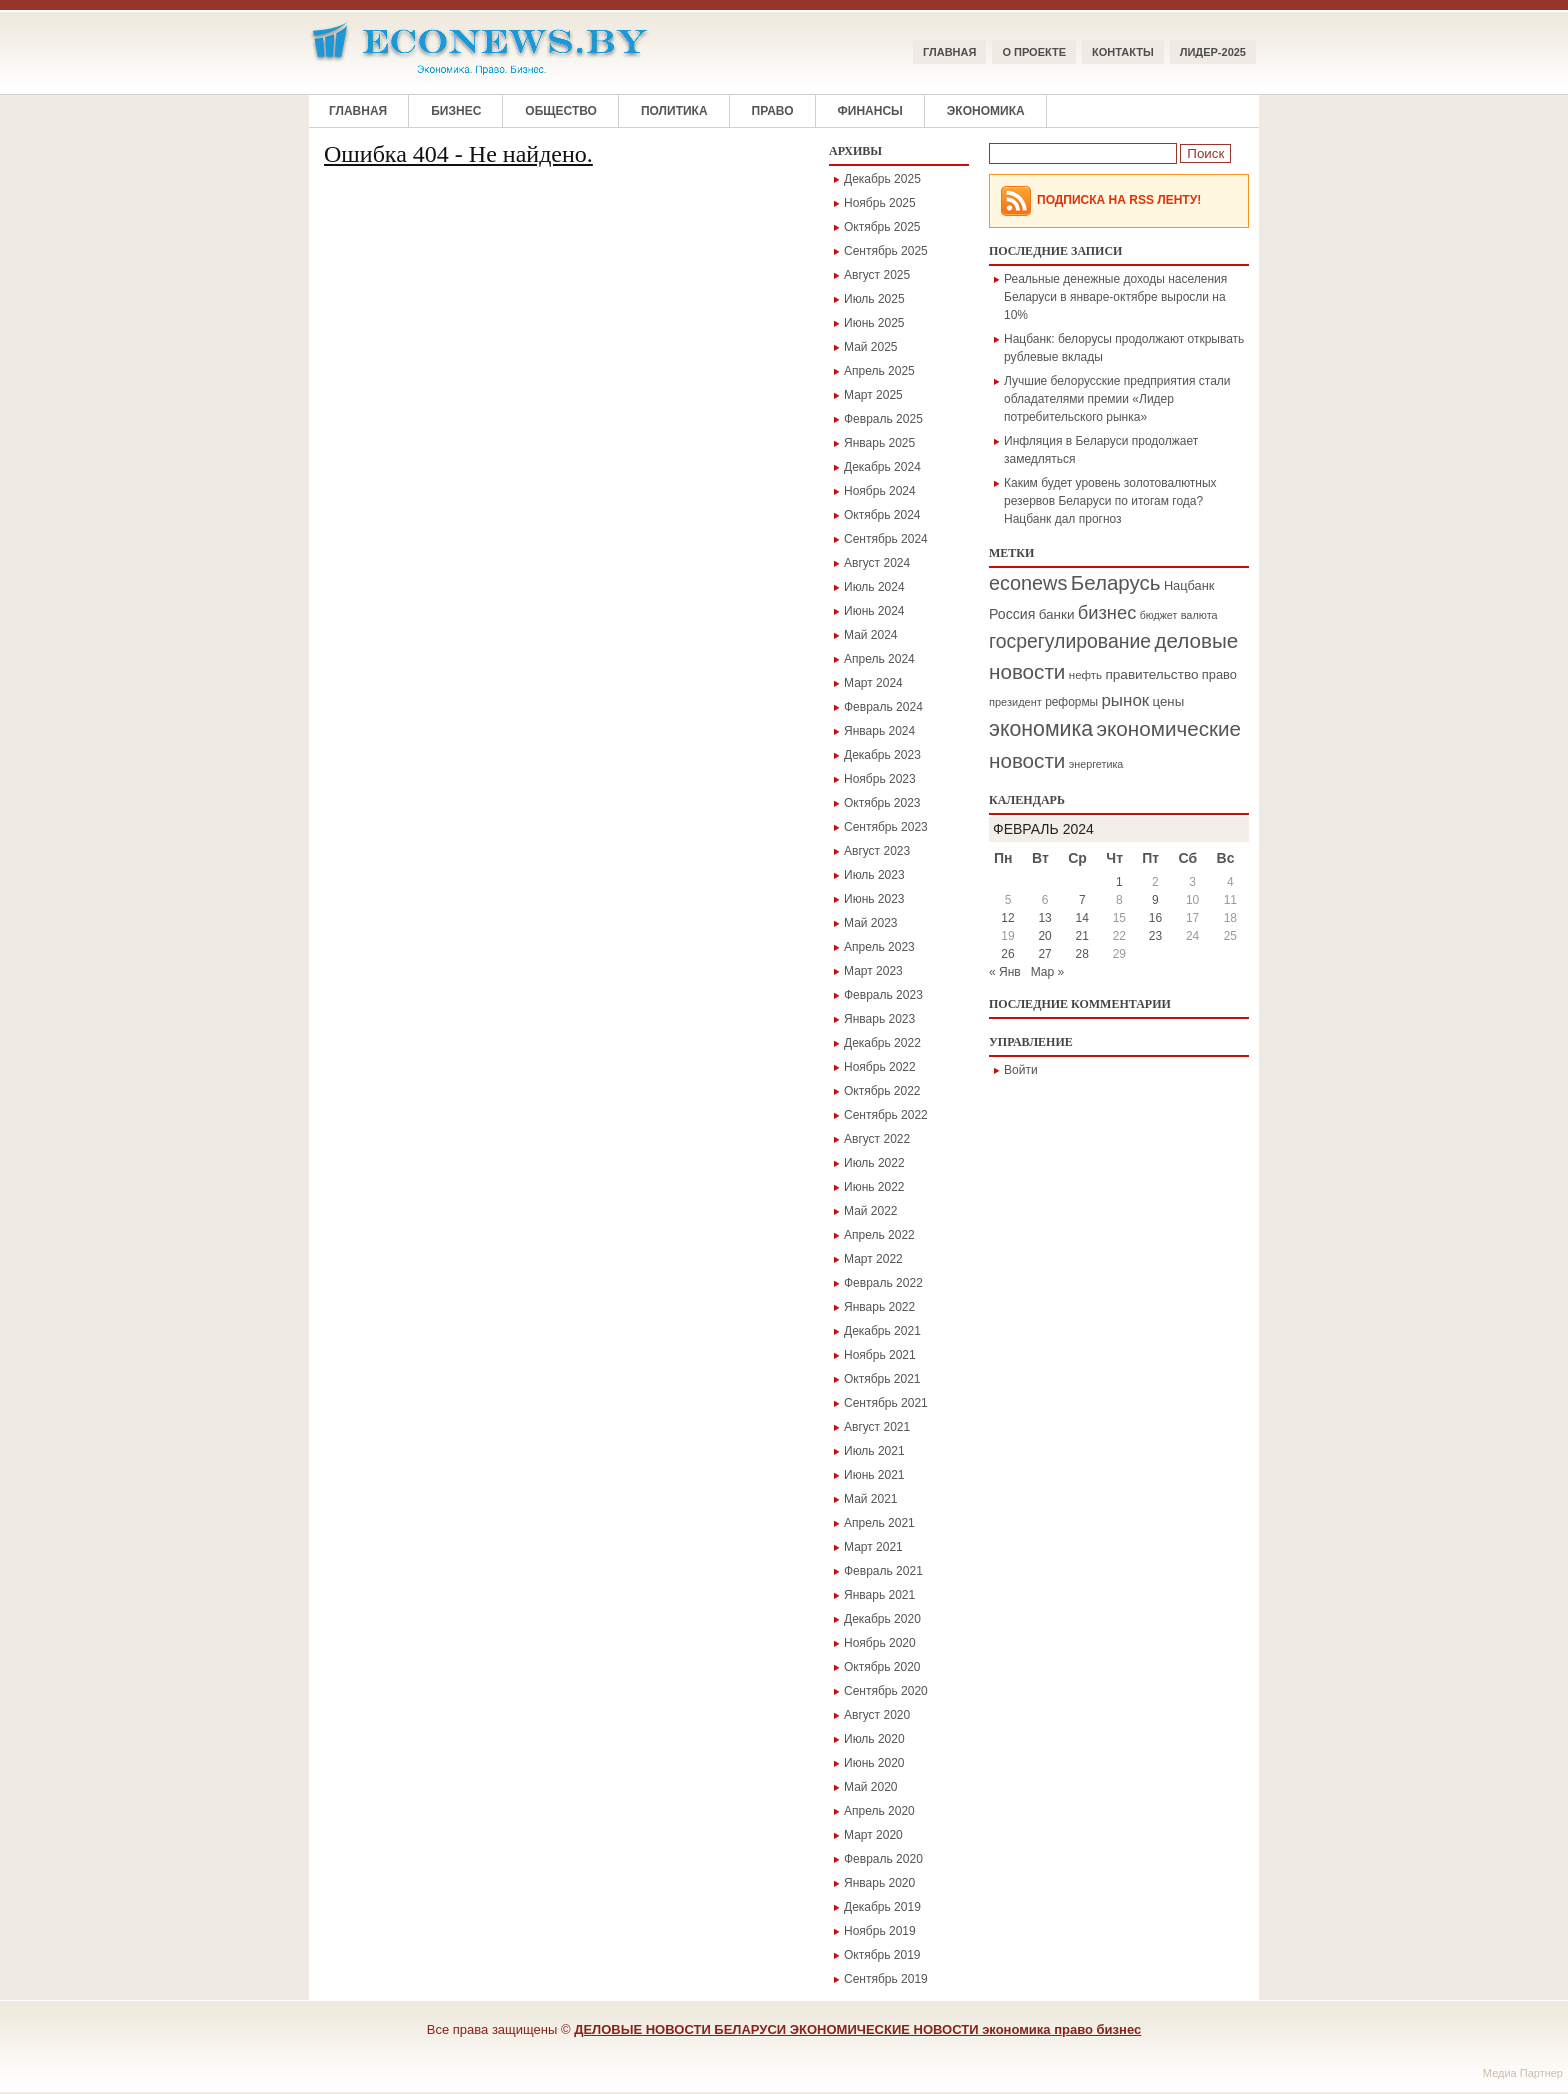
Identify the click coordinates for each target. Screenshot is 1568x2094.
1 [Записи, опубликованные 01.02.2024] (1119, 882)
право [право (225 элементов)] (1219, 674)
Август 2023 (877, 851)
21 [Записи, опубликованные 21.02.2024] (1082, 936)
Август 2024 (877, 563)
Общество (561, 111)
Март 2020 (873, 1835)
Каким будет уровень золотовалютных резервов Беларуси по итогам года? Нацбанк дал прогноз (1110, 501)
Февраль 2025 (883, 419)
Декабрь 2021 (882, 1331)
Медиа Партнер (1523, 2073)
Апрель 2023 (879, 947)
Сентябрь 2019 (886, 1979)
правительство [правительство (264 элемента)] (1151, 674)
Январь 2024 (879, 731)
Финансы (870, 111)
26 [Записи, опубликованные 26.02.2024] (1007, 954)
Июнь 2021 (874, 1475)
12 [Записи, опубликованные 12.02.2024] (1007, 918)
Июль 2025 (874, 299)
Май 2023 (871, 923)
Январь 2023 (879, 1019)
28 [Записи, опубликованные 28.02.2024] (1082, 954)
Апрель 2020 (879, 1811)
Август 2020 (877, 1715)
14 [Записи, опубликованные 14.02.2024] (1082, 918)
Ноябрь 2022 (880, 1067)
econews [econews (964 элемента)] (1028, 583)
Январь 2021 (879, 1595)
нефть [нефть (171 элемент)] (1085, 675)
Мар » (1048, 972)
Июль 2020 (874, 1739)
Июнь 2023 (874, 899)
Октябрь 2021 (882, 1379)
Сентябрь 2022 (886, 1115)
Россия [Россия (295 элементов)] (1012, 614)
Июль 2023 (874, 875)
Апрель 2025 (879, 371)
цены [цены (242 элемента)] (1169, 701)
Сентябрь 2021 (886, 1403)
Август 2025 (877, 275)
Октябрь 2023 (882, 803)
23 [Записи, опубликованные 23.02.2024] (1155, 936)
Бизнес (456, 111)
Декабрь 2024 (882, 467)
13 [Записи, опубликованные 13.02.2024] (1044, 918)
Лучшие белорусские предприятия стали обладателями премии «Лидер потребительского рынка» (1117, 399)
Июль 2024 (874, 587)
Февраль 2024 (883, 707)
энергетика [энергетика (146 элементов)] (1096, 764)
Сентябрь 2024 (886, 539)
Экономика (986, 111)
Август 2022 (877, 1139)
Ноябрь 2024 (880, 491)
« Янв (1005, 972)
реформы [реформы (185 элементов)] (1071, 702)
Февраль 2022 (883, 1283)
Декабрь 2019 (882, 1907)
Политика (674, 111)
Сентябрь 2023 (886, 827)
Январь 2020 (879, 1883)
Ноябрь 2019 (880, 1931)
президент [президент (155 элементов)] (1015, 702)
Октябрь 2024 (882, 515)
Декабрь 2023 (882, 755)
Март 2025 (873, 395)
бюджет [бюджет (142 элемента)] (1159, 615)
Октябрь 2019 (882, 1955)
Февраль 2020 (883, 1859)
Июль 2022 (874, 1163)
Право (773, 111)
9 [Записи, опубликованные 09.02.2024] (1155, 900)
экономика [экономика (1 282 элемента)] (1041, 729)
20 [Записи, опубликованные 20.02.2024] (1044, 936)
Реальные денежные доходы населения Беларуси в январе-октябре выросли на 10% (1115, 297)
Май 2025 (871, 347)
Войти (1021, 1070)
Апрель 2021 (879, 1523)
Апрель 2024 (879, 659)
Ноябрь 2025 (880, 203)
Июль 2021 (874, 1451)
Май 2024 (871, 635)
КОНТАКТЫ (1123, 52)
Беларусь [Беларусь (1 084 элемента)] (1116, 582)
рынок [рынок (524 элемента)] (1125, 700)
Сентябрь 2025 (886, 251)
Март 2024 (873, 683)
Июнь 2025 (874, 323)
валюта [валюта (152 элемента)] (1199, 615)
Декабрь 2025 (882, 179)
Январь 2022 (879, 1307)
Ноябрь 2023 (880, 779)
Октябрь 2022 (882, 1091)
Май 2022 (871, 1211)
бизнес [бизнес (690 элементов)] (1107, 612)
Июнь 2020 (874, 1763)
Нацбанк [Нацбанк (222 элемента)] (1189, 585)
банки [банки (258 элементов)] (1057, 614)
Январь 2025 (879, 443)
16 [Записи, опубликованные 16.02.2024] (1155, 918)
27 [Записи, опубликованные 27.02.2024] (1044, 954)
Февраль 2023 (883, 995)
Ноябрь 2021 (880, 1355)
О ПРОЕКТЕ (1034, 52)
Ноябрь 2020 (880, 1643)
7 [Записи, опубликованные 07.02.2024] (1082, 900)
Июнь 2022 (874, 1187)
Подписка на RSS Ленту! (1119, 200)
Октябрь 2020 (882, 1667)
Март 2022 (873, 1259)
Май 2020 (871, 1787)
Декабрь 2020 (882, 1619)
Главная (949, 52)
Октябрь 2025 (882, 227)
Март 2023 (873, 971)
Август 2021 (877, 1427)
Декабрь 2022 (882, 1043)
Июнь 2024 (874, 611)
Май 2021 (871, 1499)
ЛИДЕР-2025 (1213, 52)
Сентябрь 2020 (886, 1691)
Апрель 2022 (879, 1235)
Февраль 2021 (883, 1571)
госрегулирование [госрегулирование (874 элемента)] (1070, 641)
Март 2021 (873, 1547)
